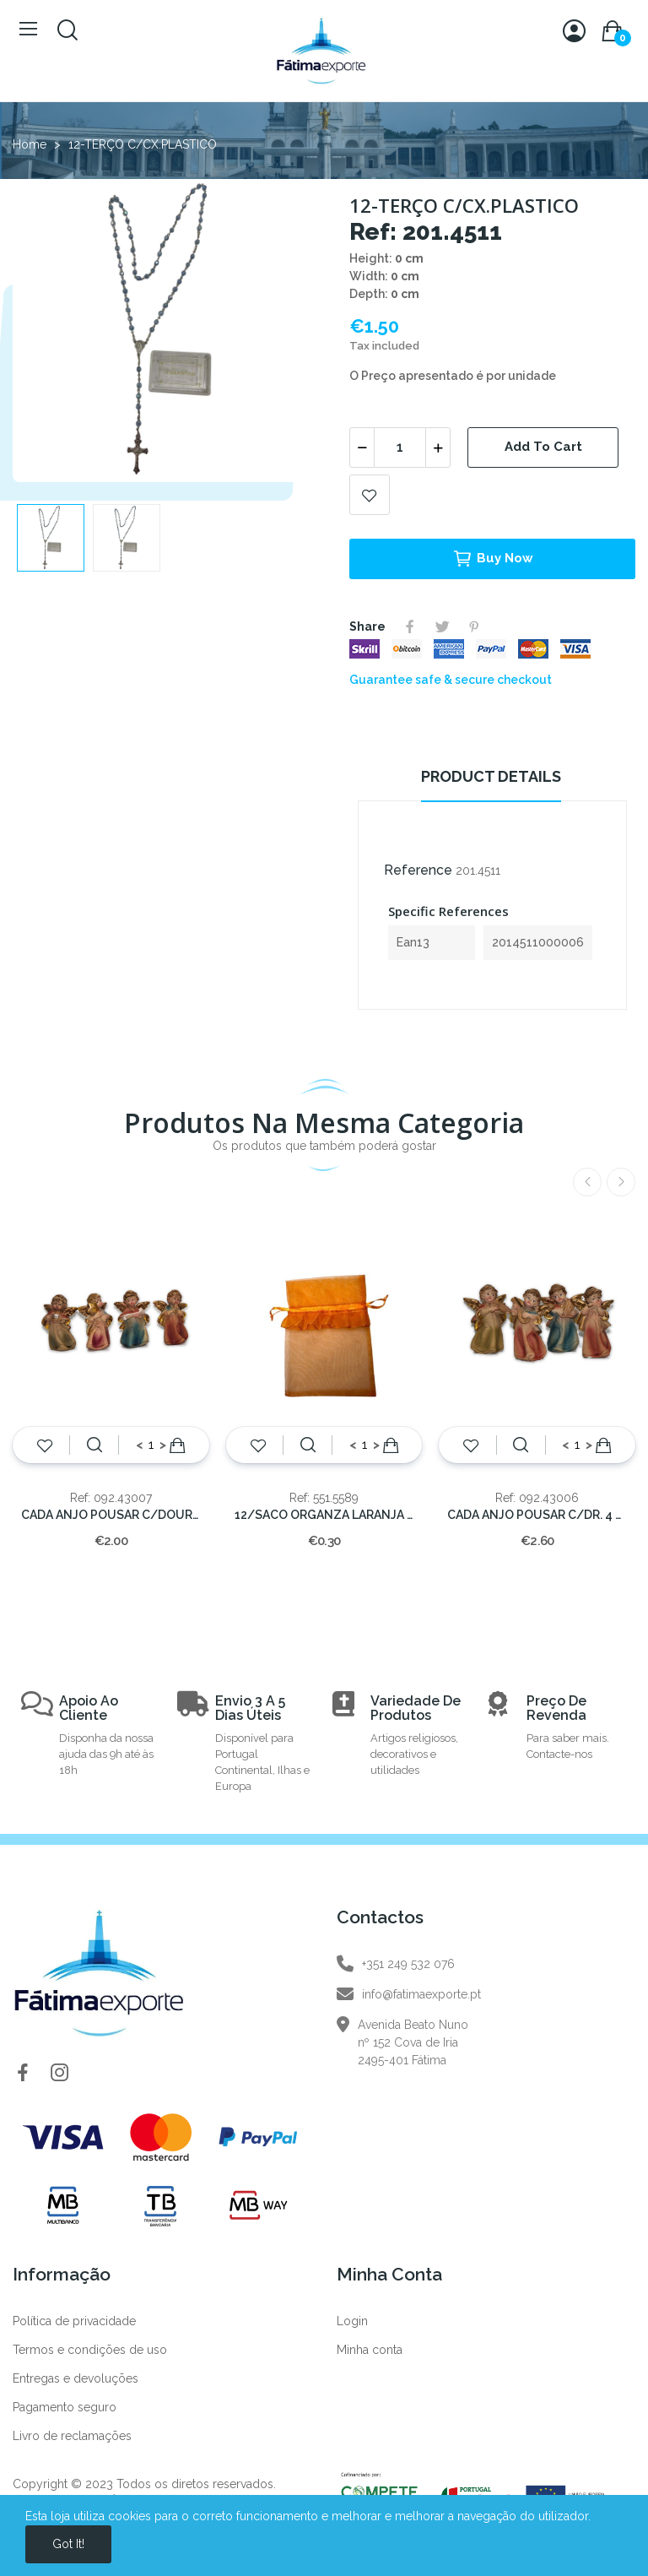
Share (410, 626)
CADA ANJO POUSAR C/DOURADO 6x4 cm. (111, 1514)
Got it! (68, 2544)
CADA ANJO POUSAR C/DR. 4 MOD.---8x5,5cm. (537, 1514)
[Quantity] (400, 447)
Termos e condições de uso (90, 2349)
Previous (587, 1182)
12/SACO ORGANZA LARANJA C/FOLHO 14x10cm (324, 1514)
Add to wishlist (369, 494)
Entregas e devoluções (75, 2378)
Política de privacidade (74, 2321)
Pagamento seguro (64, 2407)
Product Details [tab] (491, 776)
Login (352, 2321)
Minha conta (369, 2349)
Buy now (492, 559)
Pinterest (474, 626)
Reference (418, 870)
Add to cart (543, 446)
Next (621, 1182)
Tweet (442, 626)
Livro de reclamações (72, 2436)
